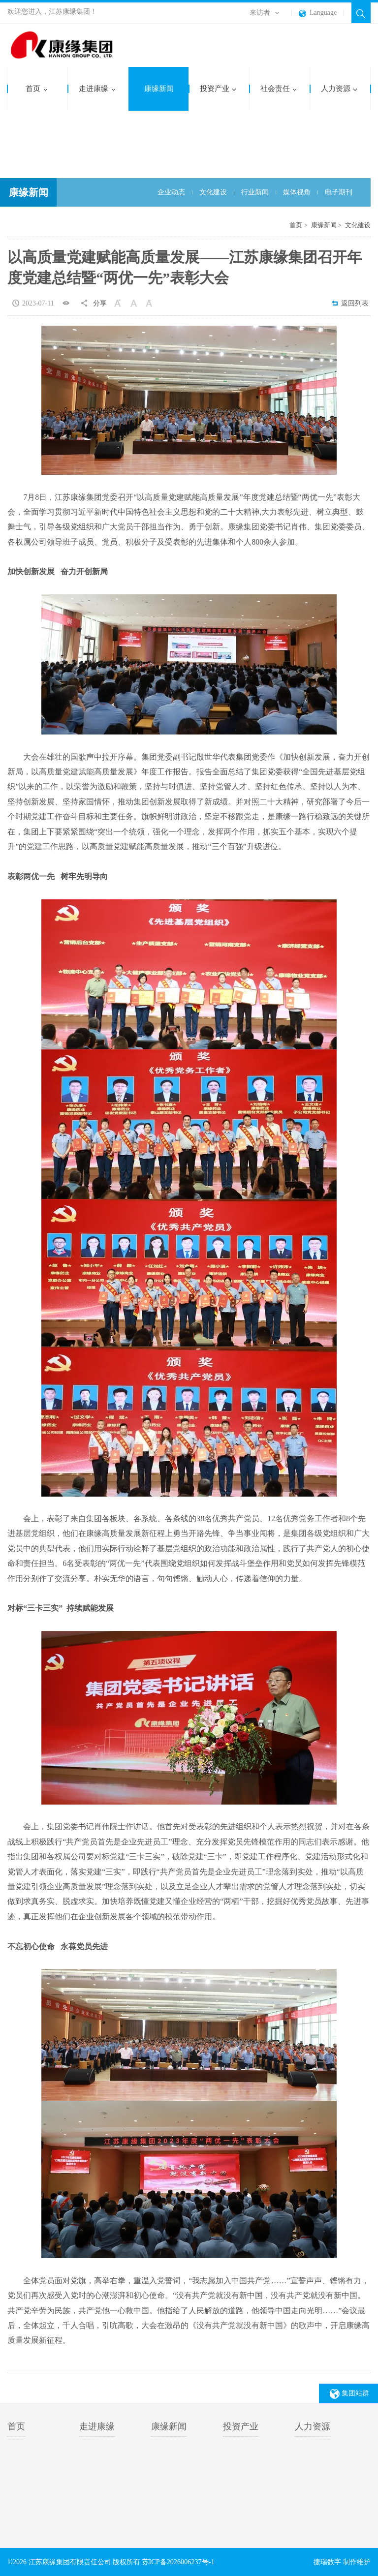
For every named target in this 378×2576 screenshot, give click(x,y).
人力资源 (339, 89)
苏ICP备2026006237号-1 (178, 2562)
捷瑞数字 (327, 2562)
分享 (100, 303)
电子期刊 (338, 192)
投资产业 (218, 89)
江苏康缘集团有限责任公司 (70, 45)
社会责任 (278, 89)
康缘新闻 (159, 89)
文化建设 (213, 192)
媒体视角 (297, 192)
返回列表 (350, 303)
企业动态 (171, 192)
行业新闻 (255, 192)
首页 (37, 89)
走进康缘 (97, 89)
